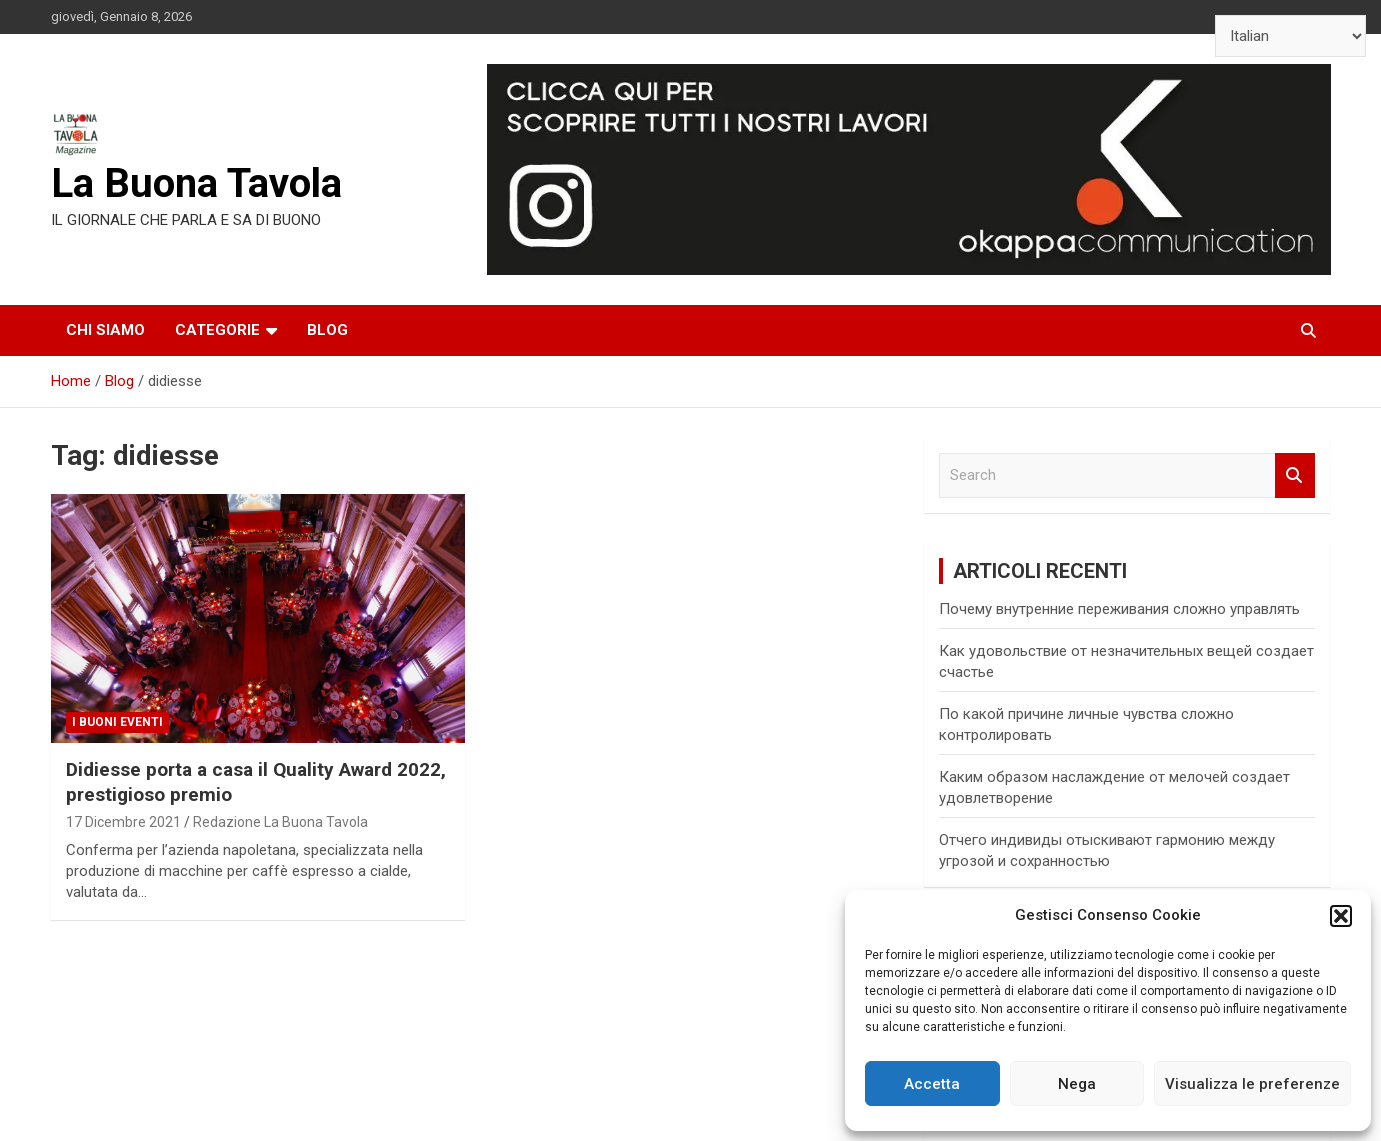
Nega (1077, 1084)
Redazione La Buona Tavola (280, 822)
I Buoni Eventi (117, 722)
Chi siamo (105, 330)
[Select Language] (1290, 36)
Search (1295, 475)
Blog (327, 330)
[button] (1341, 916)
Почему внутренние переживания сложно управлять (1119, 609)
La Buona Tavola (196, 183)
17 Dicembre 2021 (123, 822)
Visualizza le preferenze (1252, 1084)
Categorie (217, 330)
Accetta (932, 1084)
